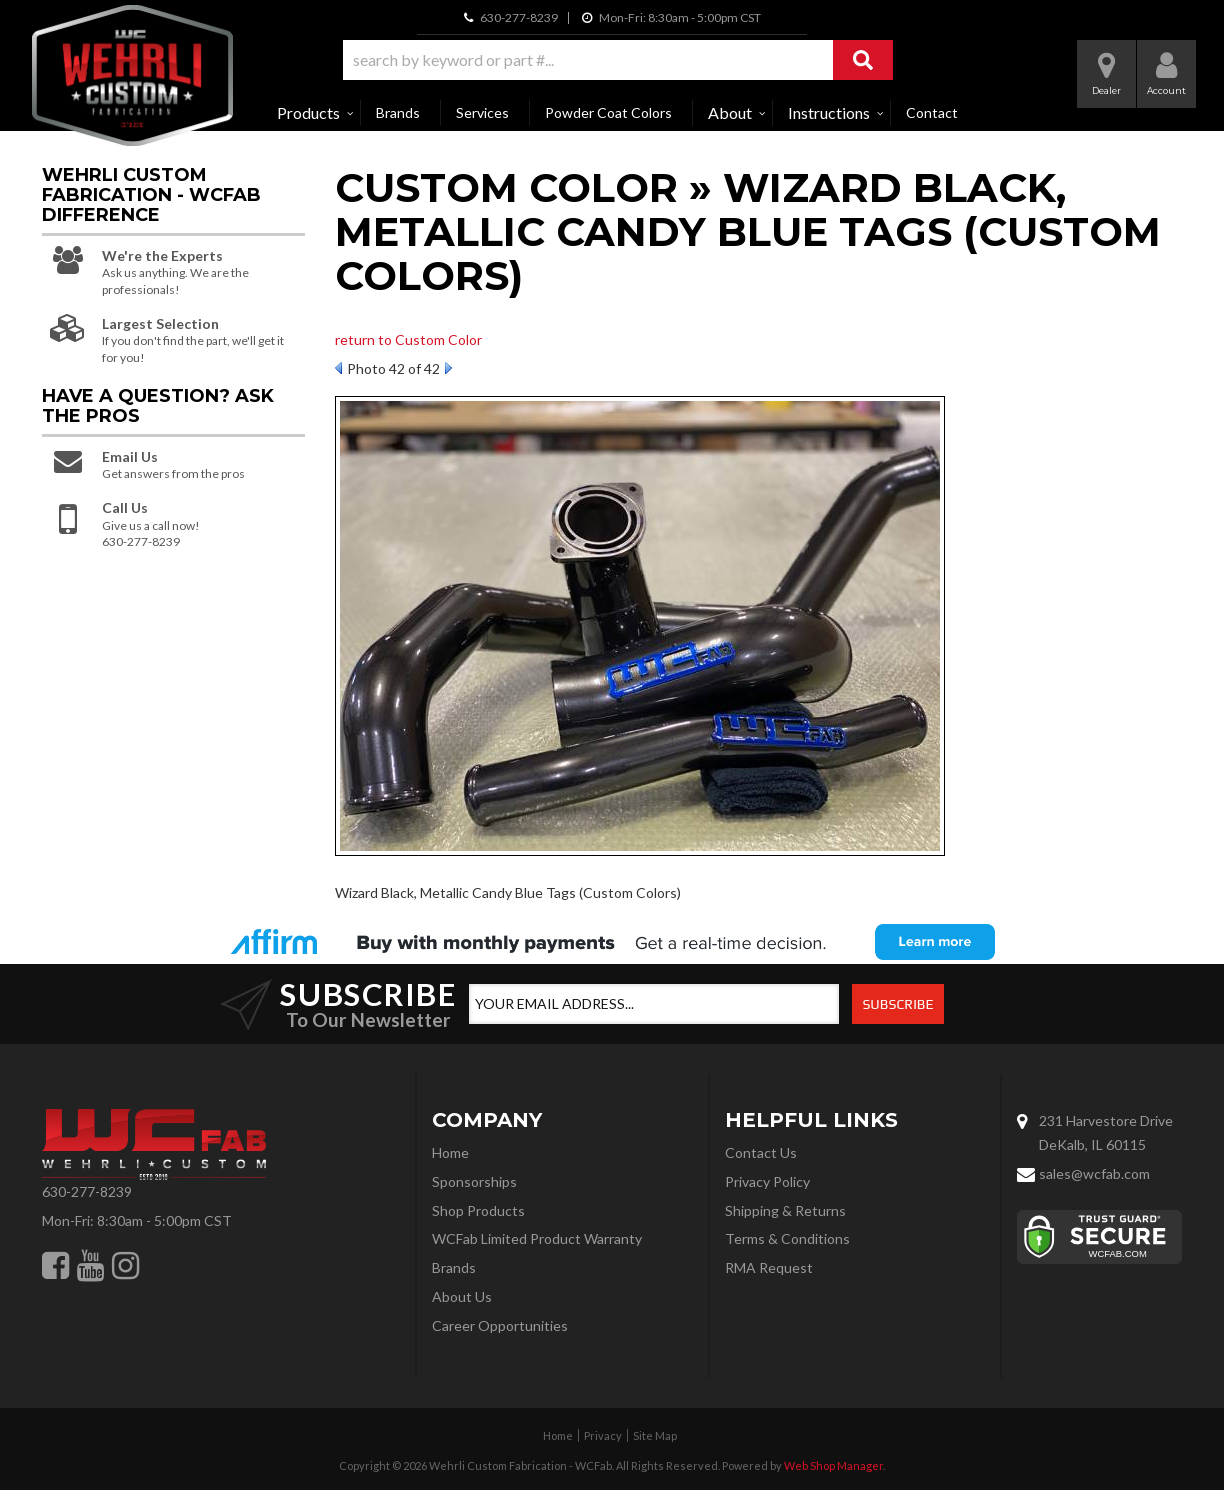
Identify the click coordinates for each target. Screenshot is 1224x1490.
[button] (618, 60)
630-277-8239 (87, 1191)
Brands (398, 112)
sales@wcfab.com (1094, 1173)
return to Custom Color (408, 339)
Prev (338, 368)
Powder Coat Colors (608, 112)
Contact (932, 112)
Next (448, 368)
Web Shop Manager (833, 1465)
